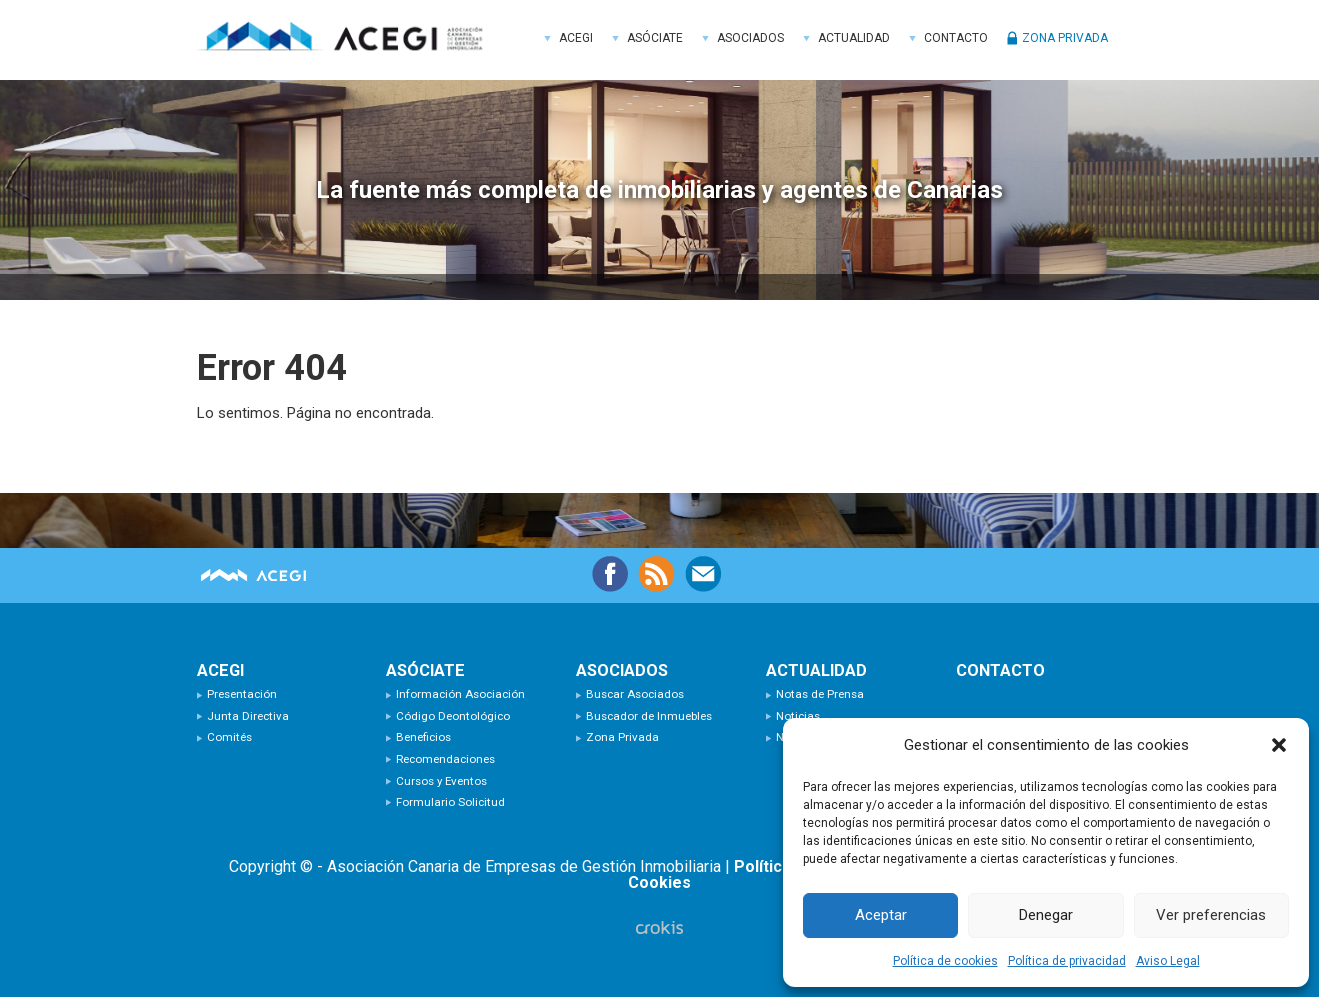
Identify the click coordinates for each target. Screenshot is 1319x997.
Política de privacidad (1067, 961)
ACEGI (347, 40)
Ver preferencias (1211, 915)
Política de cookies (945, 961)
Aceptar (881, 915)
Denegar (1046, 915)
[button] (1279, 745)
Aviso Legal (1168, 961)
